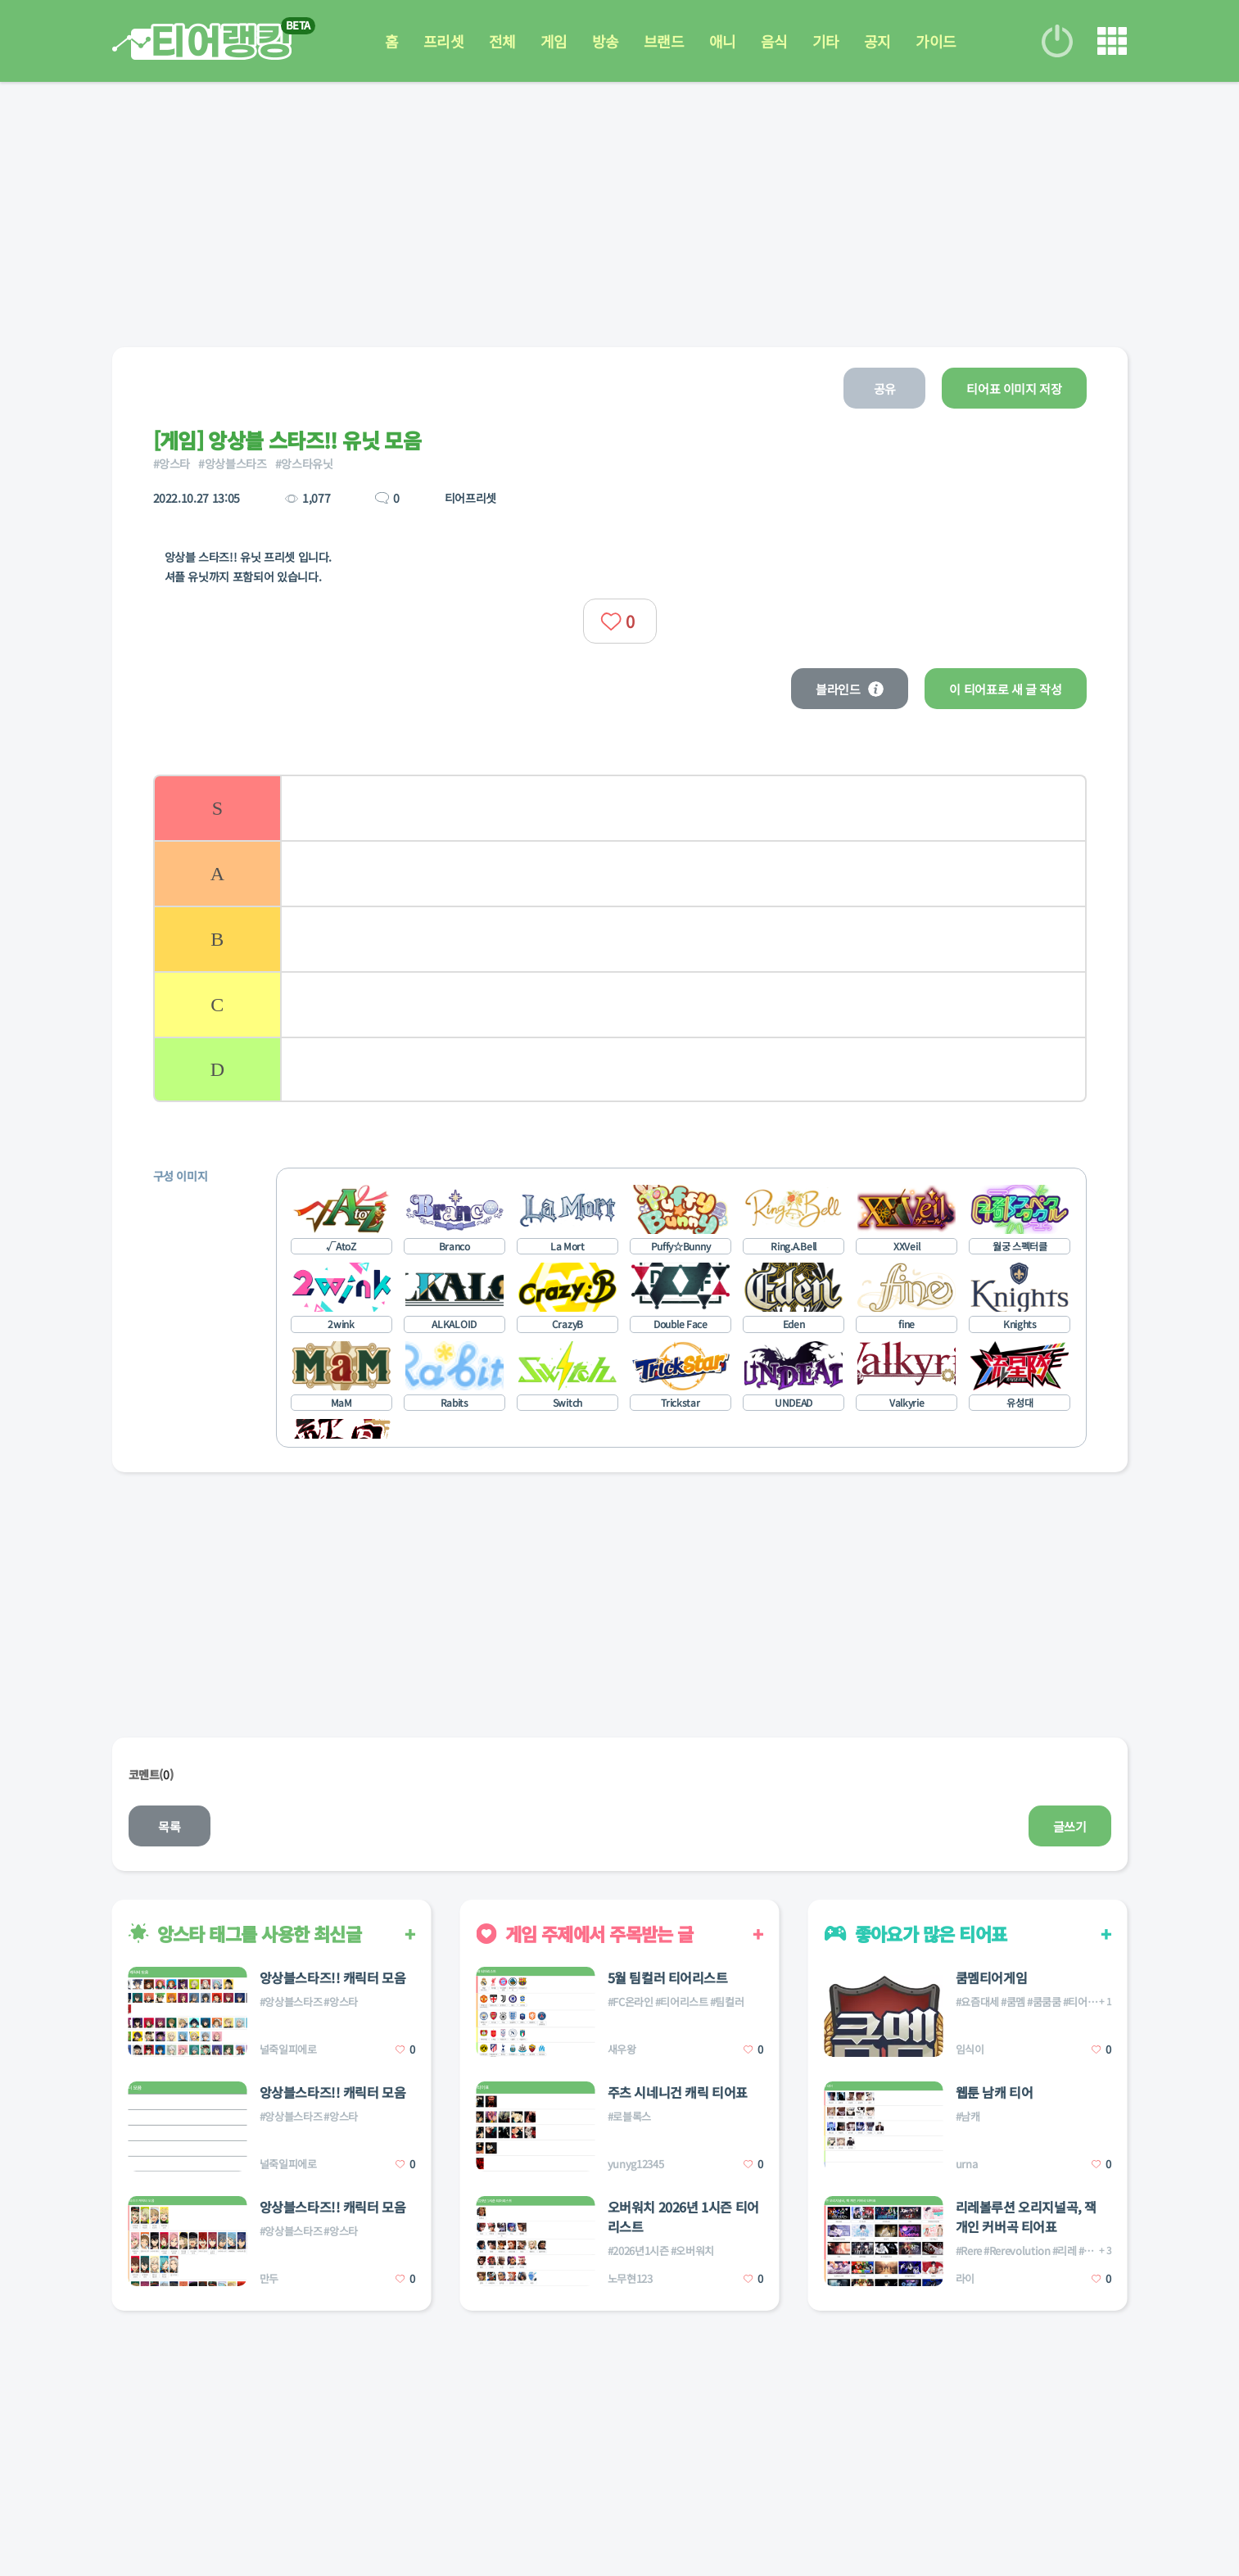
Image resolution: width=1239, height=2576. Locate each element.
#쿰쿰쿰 (1044, 2001)
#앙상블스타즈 (232, 463)
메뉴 (1112, 41)
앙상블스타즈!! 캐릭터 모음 (333, 1977)
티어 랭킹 (202, 41)
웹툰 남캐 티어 (994, 2092)
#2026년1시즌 (638, 2250)
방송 (605, 41)
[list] (620, 938)
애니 (722, 41)
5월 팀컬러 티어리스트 (668, 1977)
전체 (502, 41)
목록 (169, 1826)
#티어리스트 (681, 2001)
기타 (825, 41)
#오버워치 (692, 2250)
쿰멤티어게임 (992, 1977)
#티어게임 (1084, 2001)
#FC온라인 (630, 2001)
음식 (774, 41)
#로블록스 (629, 2116)
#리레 (1064, 2250)
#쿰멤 (1013, 2001)
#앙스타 (172, 463)
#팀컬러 (727, 2001)
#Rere (969, 2250)
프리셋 (443, 41)
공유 (885, 388)
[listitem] (620, 807)
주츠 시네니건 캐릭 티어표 (678, 2092)
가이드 (936, 41)
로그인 (1057, 41)
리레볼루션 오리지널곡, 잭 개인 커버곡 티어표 (1026, 2216)
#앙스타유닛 (304, 463)
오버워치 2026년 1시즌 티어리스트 (683, 2216)
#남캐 (968, 2116)
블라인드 (850, 689)
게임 (553, 41)
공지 (877, 41)
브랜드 (664, 41)
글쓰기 (1070, 1826)
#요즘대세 (977, 2001)
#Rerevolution (1017, 2250)
